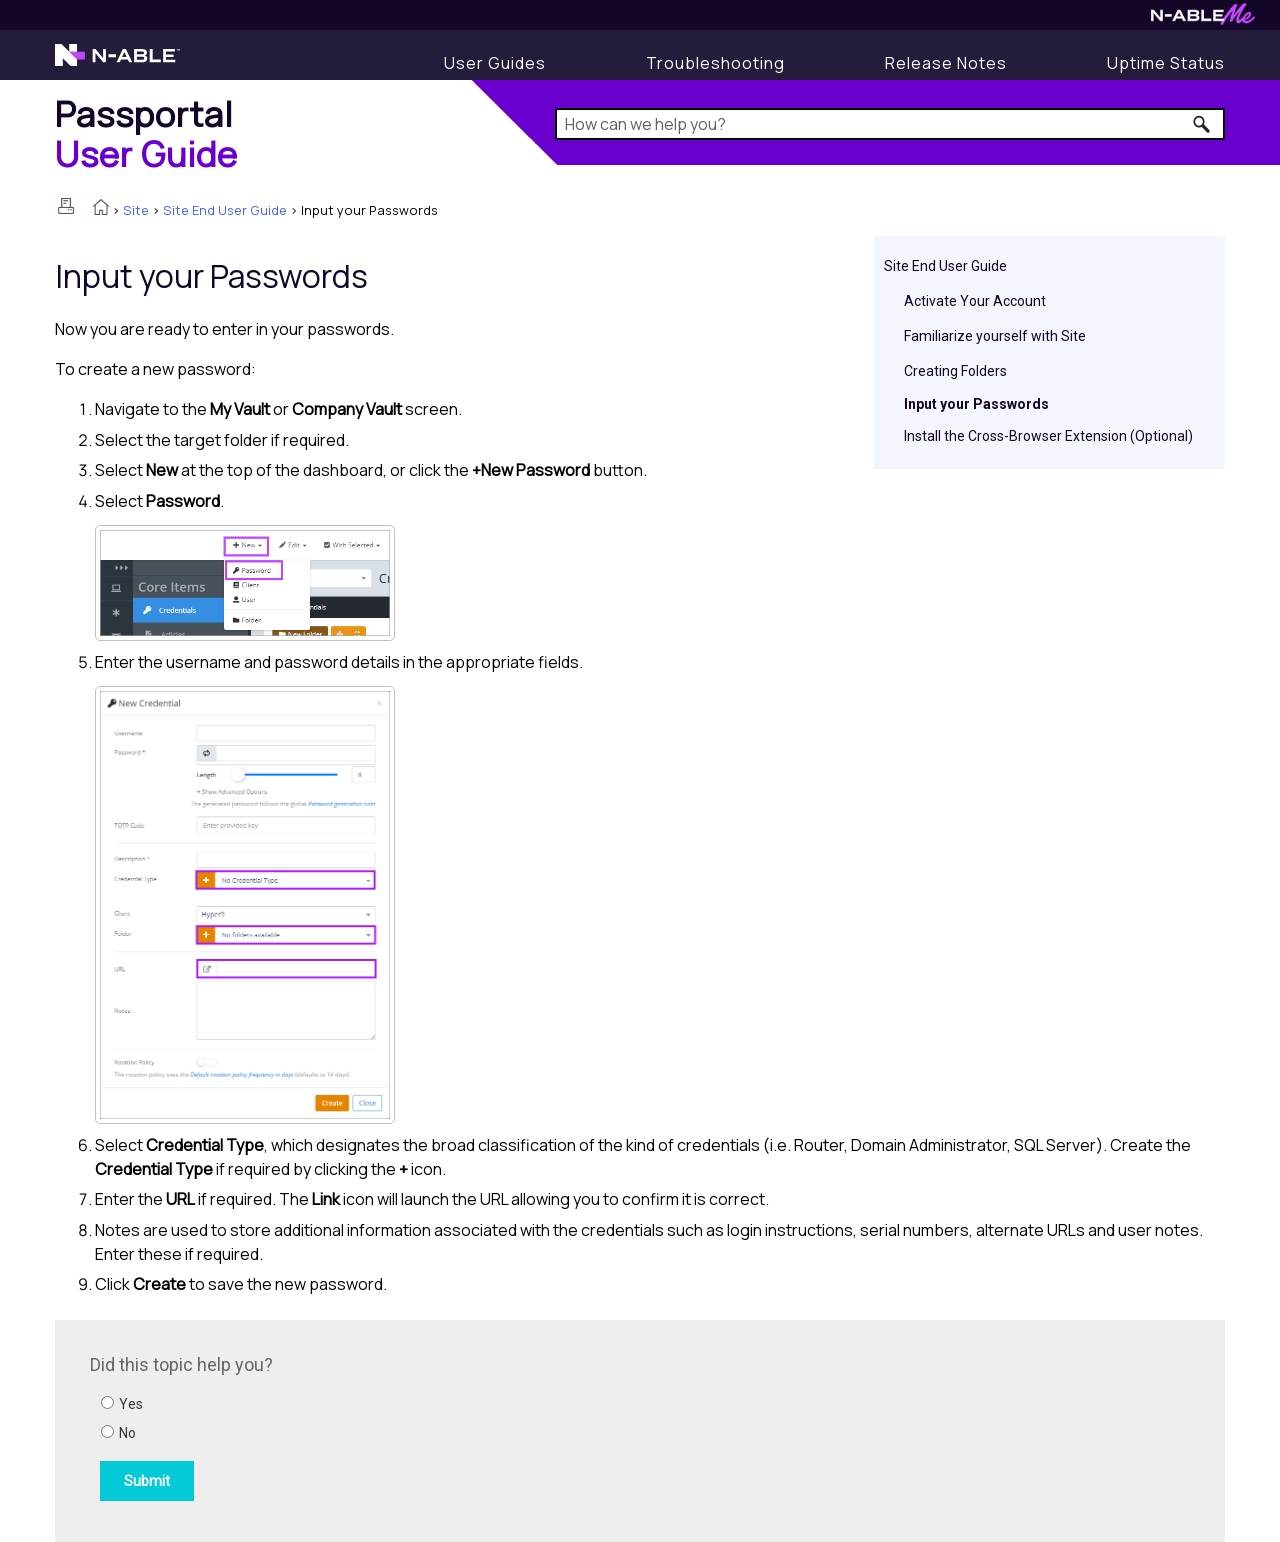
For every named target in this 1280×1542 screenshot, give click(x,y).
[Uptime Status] (1166, 63)
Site (136, 210)
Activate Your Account (975, 301)
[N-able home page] (117, 64)
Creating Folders (955, 371)
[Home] (146, 133)
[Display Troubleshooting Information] (715, 63)
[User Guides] (495, 63)
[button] (1202, 124)
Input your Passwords (976, 404)
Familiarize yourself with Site (995, 336)
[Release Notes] (946, 63)
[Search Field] (890, 124)
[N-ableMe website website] (1203, 19)
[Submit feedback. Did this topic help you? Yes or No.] (360, 1428)
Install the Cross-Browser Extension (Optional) (1048, 436)
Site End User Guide (225, 210)
